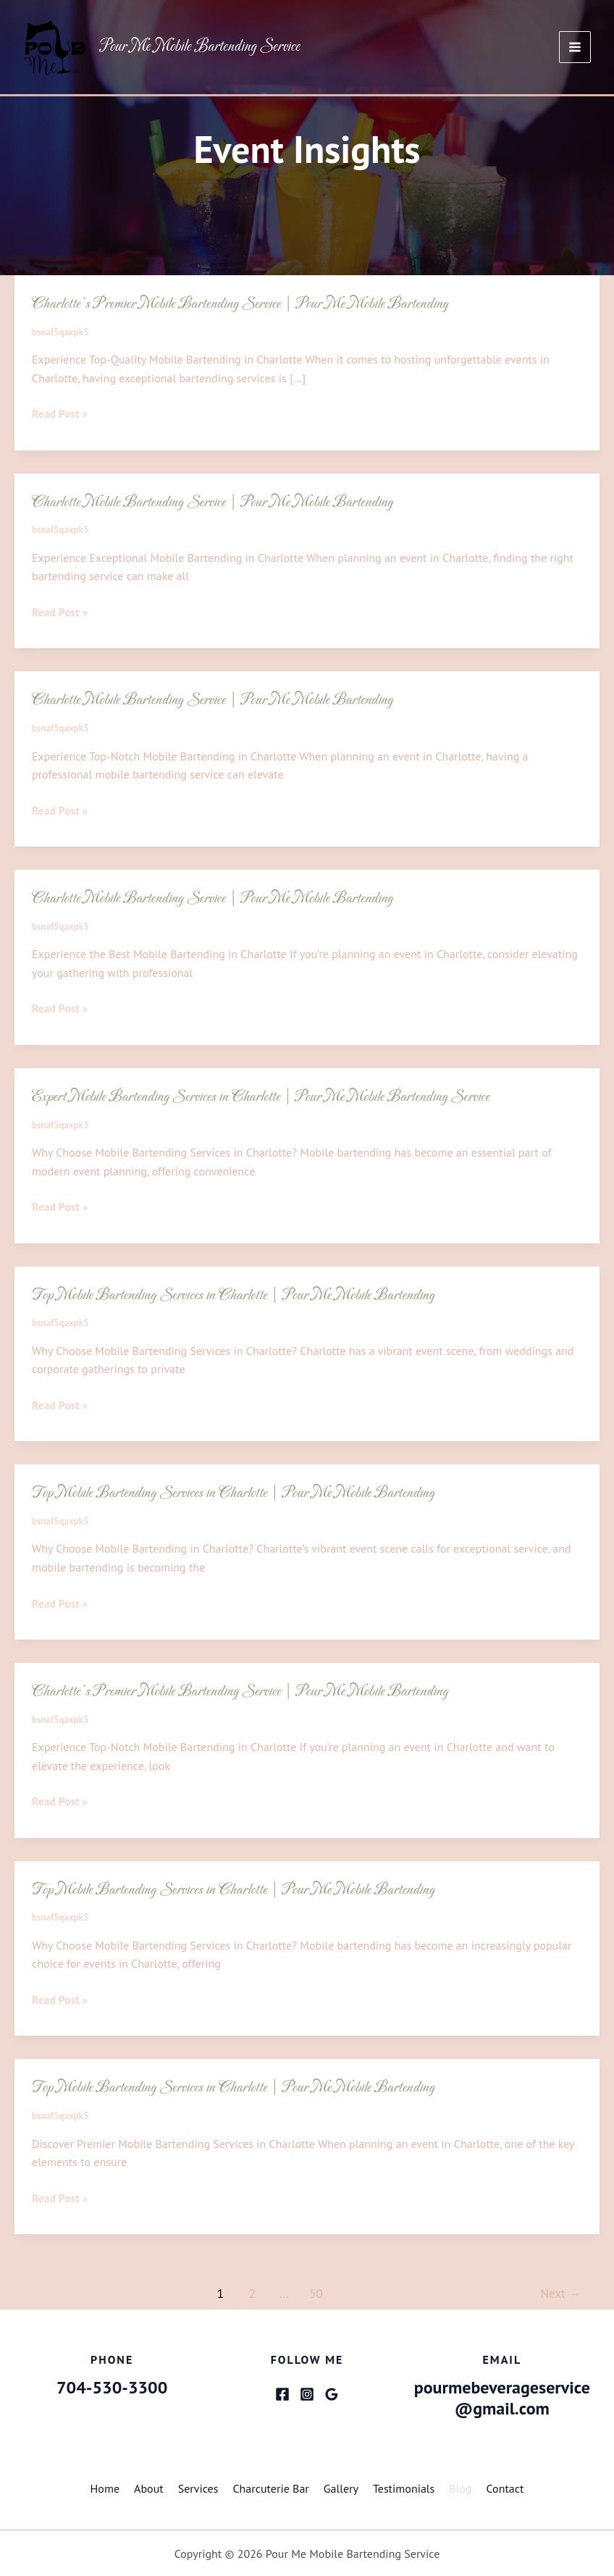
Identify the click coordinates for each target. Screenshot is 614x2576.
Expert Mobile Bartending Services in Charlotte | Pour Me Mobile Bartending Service (267, 1096)
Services (198, 2487)
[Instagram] (307, 2393)
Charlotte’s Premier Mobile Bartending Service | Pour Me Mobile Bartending (246, 304)
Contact (504, 2487)
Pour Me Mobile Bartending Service (200, 46)
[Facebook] (282, 2393)
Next (561, 2293)
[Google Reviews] (331, 2393)
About (149, 2487)
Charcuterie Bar (270, 2487)
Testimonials (403, 2487)
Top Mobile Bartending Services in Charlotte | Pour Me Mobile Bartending (239, 1294)
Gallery (341, 2487)
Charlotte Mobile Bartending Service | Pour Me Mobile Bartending (217, 502)
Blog (460, 2487)
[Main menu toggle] (575, 48)
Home (105, 2487)
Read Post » (60, 414)
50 (316, 2293)
